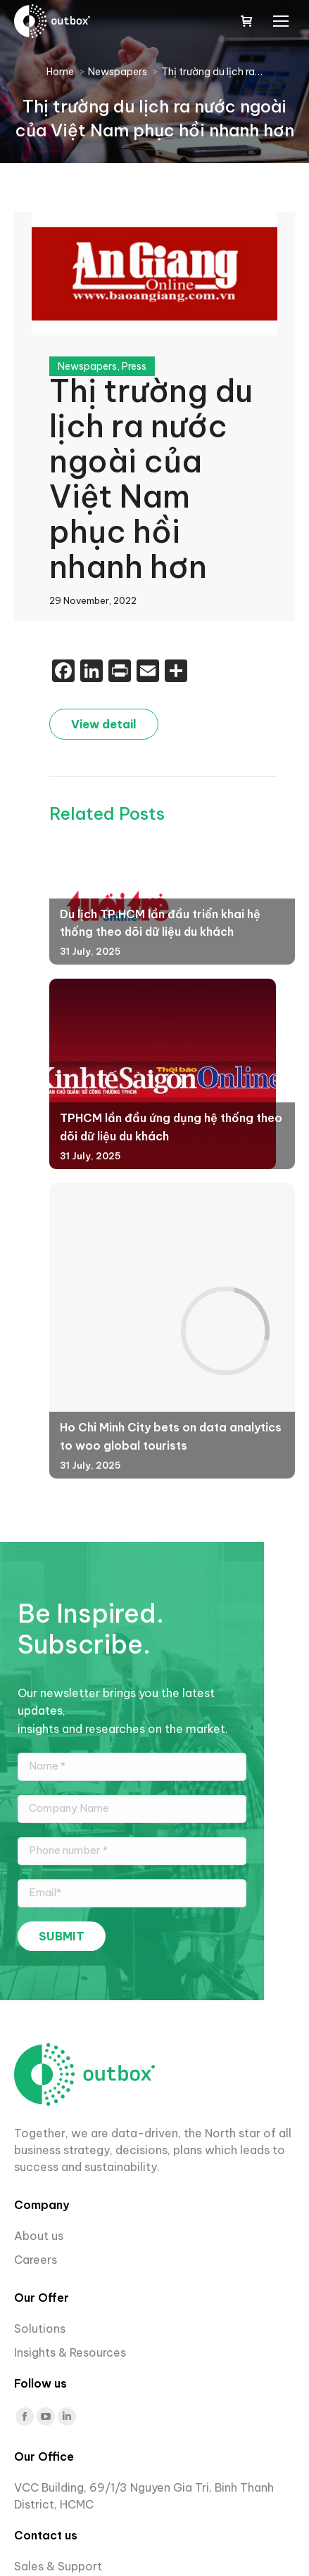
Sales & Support (58, 2566)
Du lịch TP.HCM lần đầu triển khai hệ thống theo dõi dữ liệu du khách (160, 923)
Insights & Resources (70, 2352)
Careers (37, 2260)
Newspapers (87, 366)
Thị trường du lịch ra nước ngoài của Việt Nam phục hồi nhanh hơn (151, 478)
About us (38, 2236)
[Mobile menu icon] (281, 21)
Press (134, 366)
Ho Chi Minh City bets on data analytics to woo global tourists (171, 1436)
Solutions (39, 2328)
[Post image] (162, 1074)
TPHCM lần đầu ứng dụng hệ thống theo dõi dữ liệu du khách (171, 1127)
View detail (104, 724)
